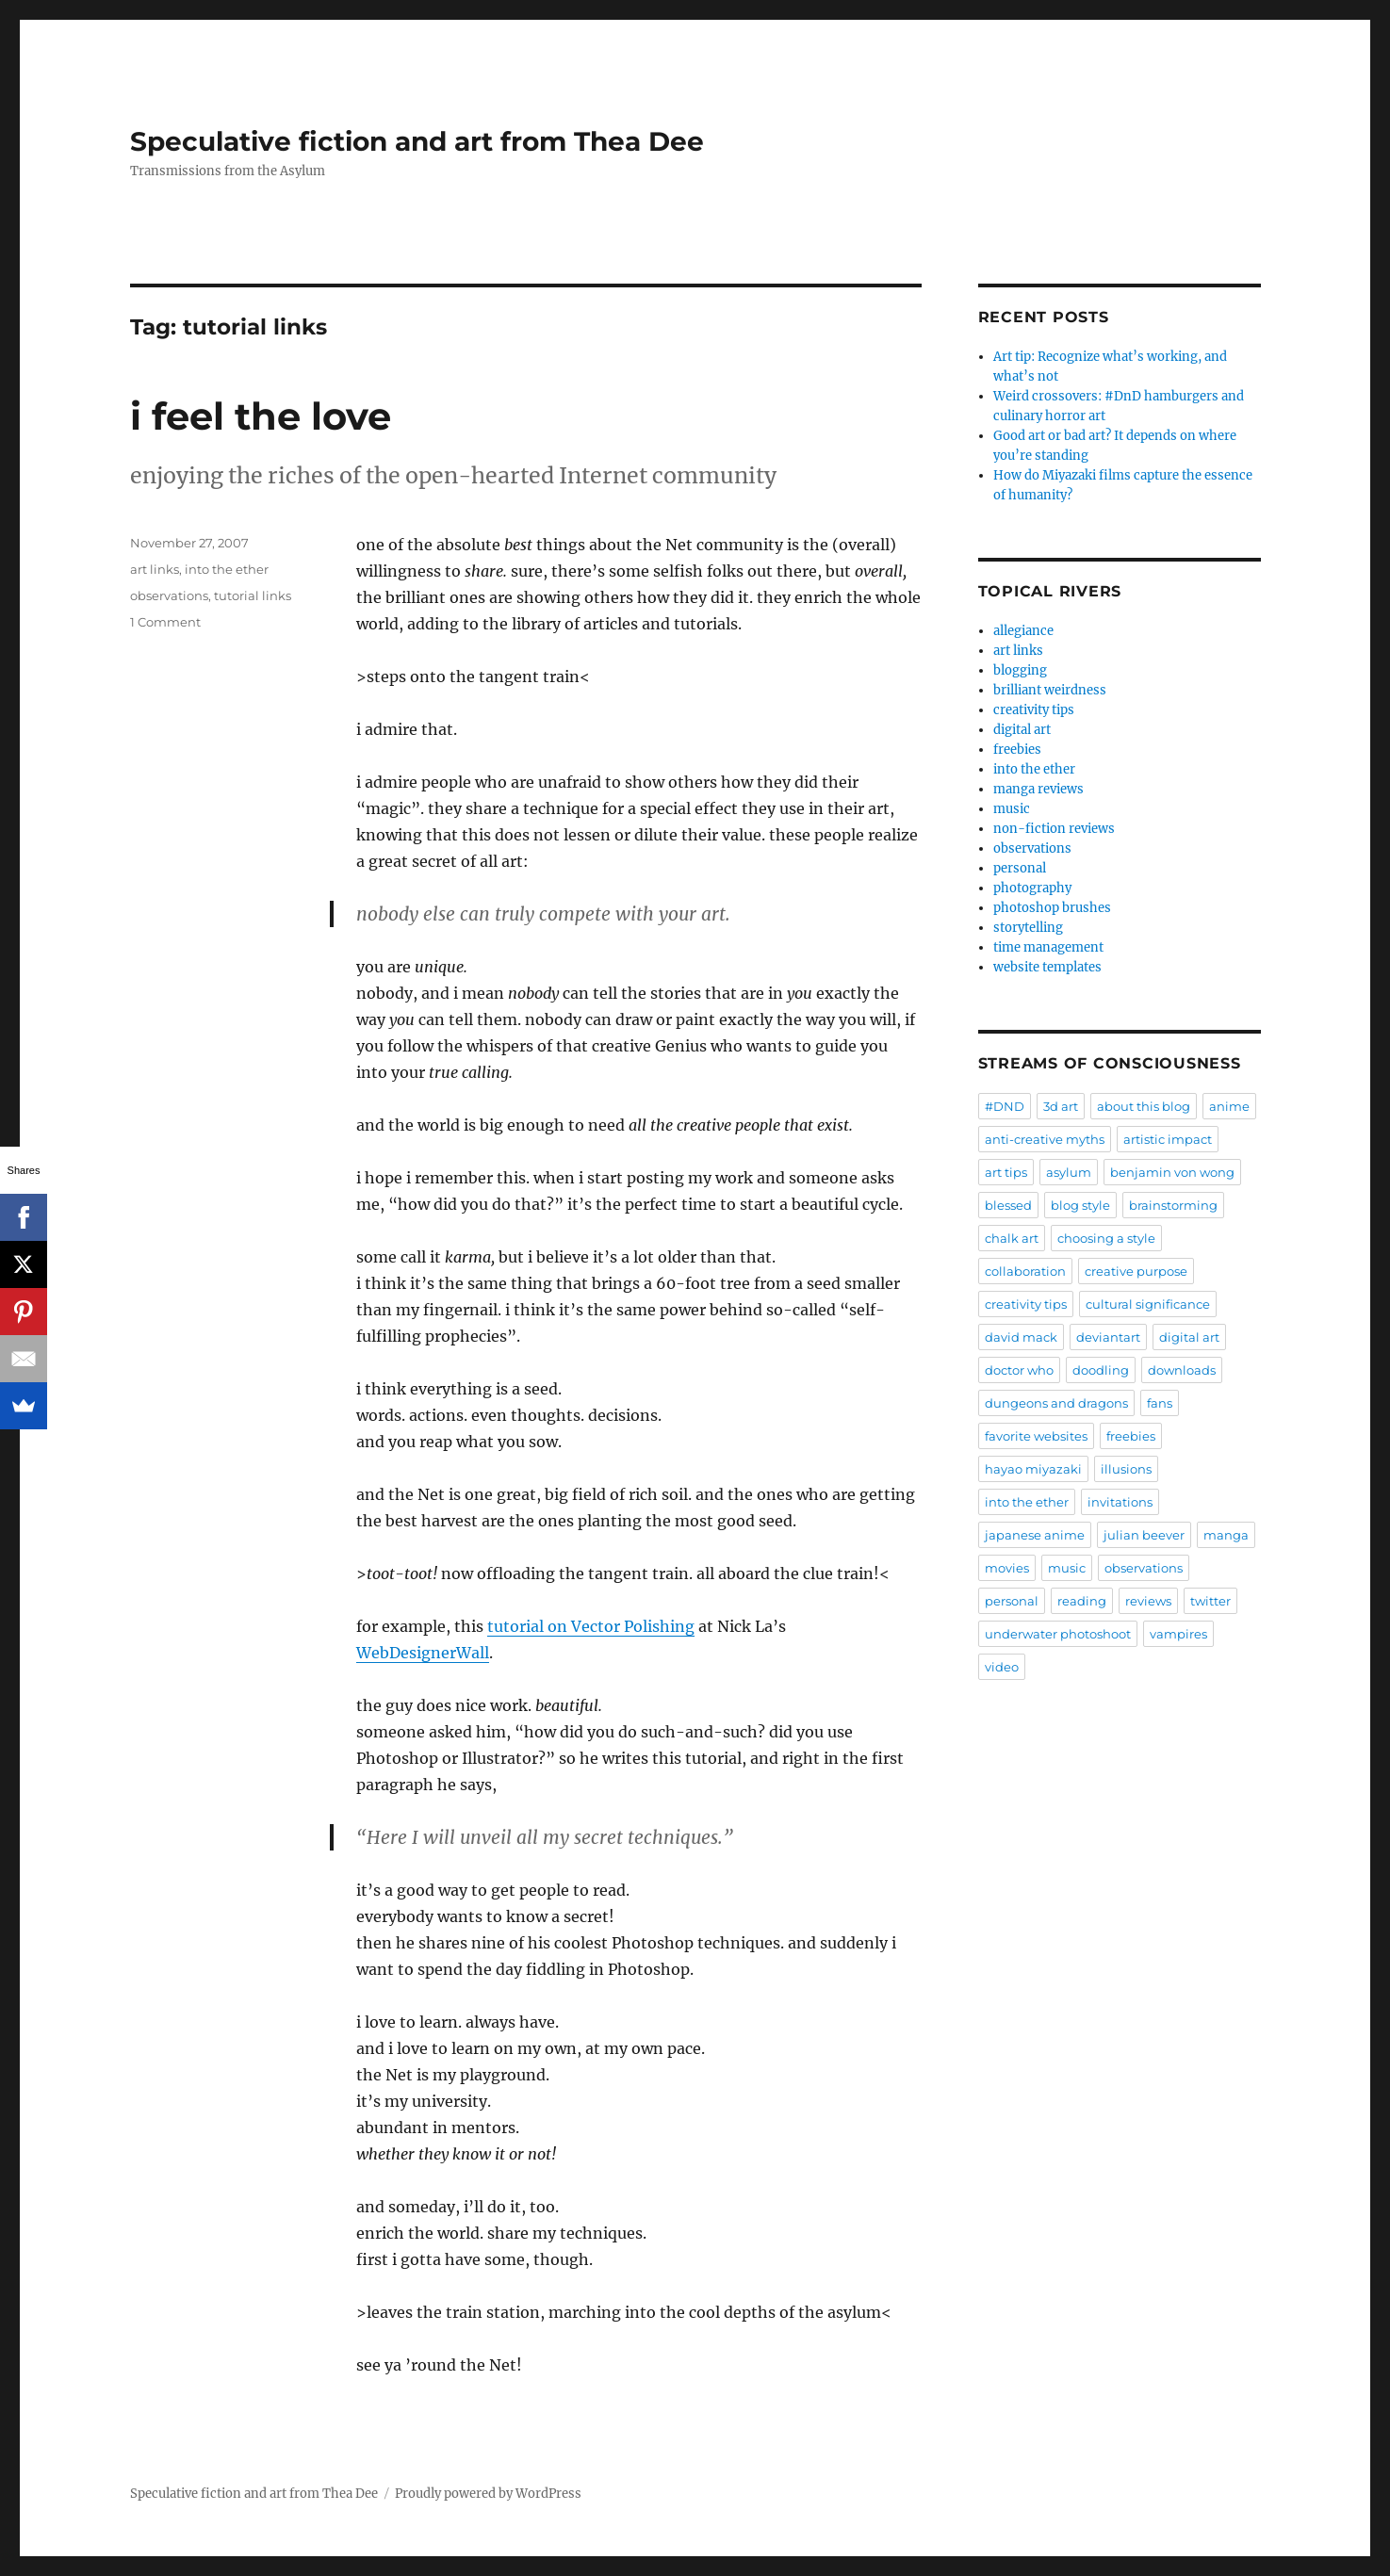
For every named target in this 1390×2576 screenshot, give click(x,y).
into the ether (227, 569)
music (1011, 809)
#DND (1004, 1106)
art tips (1006, 1172)
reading (1081, 1600)
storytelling (1028, 928)
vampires (1178, 1633)
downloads (1182, 1370)
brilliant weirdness (1049, 690)
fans (1159, 1402)
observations (169, 595)
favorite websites (1036, 1435)
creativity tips (1033, 710)
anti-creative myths (1044, 1139)
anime (1229, 1106)
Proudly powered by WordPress (488, 2494)
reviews (1148, 1600)
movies (1007, 1567)
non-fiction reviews (1054, 829)
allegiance (1023, 631)
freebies (1017, 750)
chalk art (1011, 1238)
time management (1048, 947)
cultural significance (1148, 1304)
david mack (1021, 1337)
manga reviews (1038, 789)
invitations (1120, 1501)
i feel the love (260, 416)
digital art (1022, 730)
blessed (1008, 1205)
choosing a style (1106, 1238)
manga (1226, 1534)
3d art (1060, 1106)
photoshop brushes (1052, 908)
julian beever (1144, 1534)
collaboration (1025, 1271)
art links (154, 569)
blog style (1080, 1205)
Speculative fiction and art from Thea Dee (417, 141)
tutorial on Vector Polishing (591, 1626)
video (1002, 1666)
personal (1019, 868)
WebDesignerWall (422, 1652)
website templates (1047, 967)
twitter (1210, 1600)
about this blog (1143, 1106)
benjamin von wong (1172, 1172)
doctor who (1019, 1370)
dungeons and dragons (1056, 1402)
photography (1032, 888)
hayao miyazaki (1033, 1468)
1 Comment (165, 621)
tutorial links (252, 595)
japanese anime (1035, 1534)
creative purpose (1136, 1271)
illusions (1126, 1468)
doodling (1100, 1370)
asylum (1068, 1172)
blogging (1020, 670)
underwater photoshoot (1058, 1633)
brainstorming (1173, 1205)
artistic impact (1167, 1139)
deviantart (1108, 1337)
